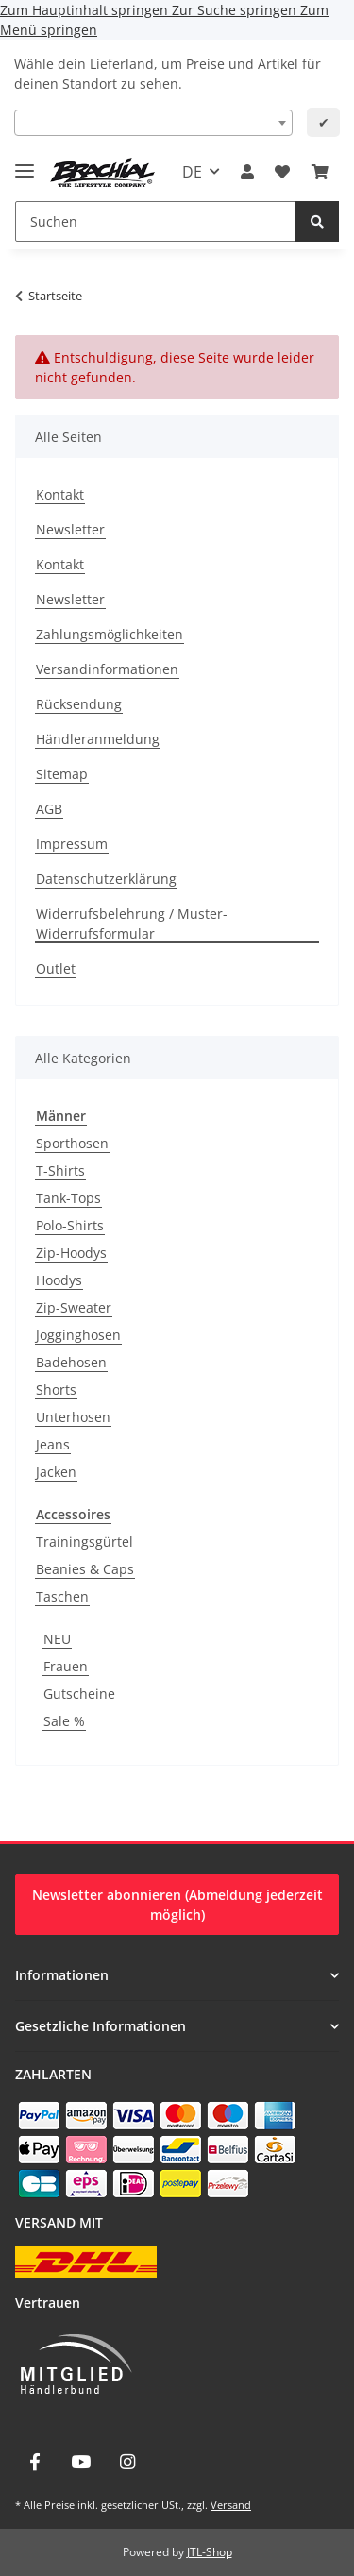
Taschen (62, 1596)
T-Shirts (60, 1170)
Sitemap (62, 774)
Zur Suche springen (236, 10)
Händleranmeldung (98, 739)
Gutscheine (79, 1694)
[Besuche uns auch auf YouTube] (80, 2462)
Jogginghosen (78, 1335)
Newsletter (70, 529)
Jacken (56, 1472)
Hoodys (59, 1280)
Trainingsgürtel (84, 1542)
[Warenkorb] (320, 172)
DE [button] (192, 171)
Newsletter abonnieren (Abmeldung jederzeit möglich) (177, 1905)
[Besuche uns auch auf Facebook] (34, 2462)
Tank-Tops (68, 1198)
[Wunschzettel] (282, 172)
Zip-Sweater (73, 1307)
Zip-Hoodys (71, 1253)
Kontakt (60, 494)
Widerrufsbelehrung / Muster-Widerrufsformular (132, 923)
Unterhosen (73, 1417)
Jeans (53, 1444)
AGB (49, 809)
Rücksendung (79, 704)
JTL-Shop (209, 2552)
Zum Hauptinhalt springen (86, 10)
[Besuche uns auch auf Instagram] (128, 2462)
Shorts (56, 1389)
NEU (57, 1639)
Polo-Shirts (70, 1225)
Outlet (56, 968)
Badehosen (71, 1362)
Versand (231, 2505)
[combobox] (153, 123)
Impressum (72, 844)
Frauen (65, 1666)
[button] (247, 172)
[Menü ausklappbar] (24, 163)
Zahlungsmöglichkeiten (109, 634)
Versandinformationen (107, 669)
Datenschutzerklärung (106, 879)
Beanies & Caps (85, 1569)
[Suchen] (155, 221)
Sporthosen (72, 1143)
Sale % (64, 1721)
